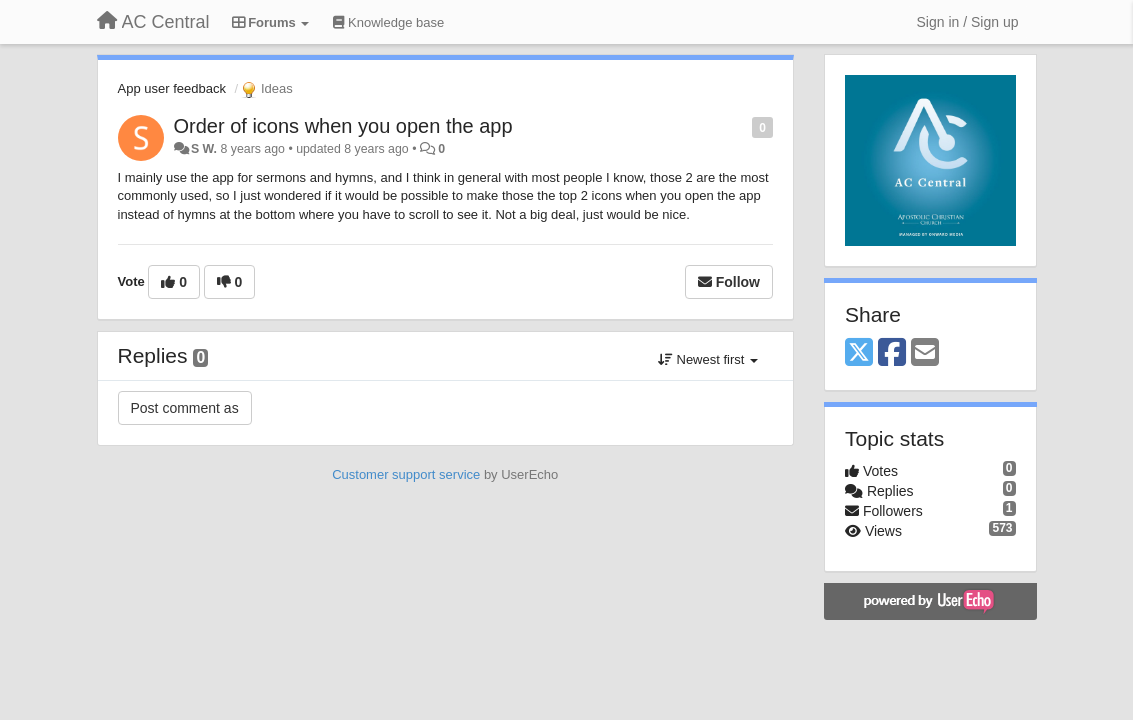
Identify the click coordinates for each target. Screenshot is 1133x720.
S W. (204, 149)
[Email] (925, 353)
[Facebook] (892, 353)
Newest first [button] (708, 359)
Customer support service (406, 474)
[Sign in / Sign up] (968, 22)
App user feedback (172, 88)
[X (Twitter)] (859, 353)
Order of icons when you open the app (343, 126)
